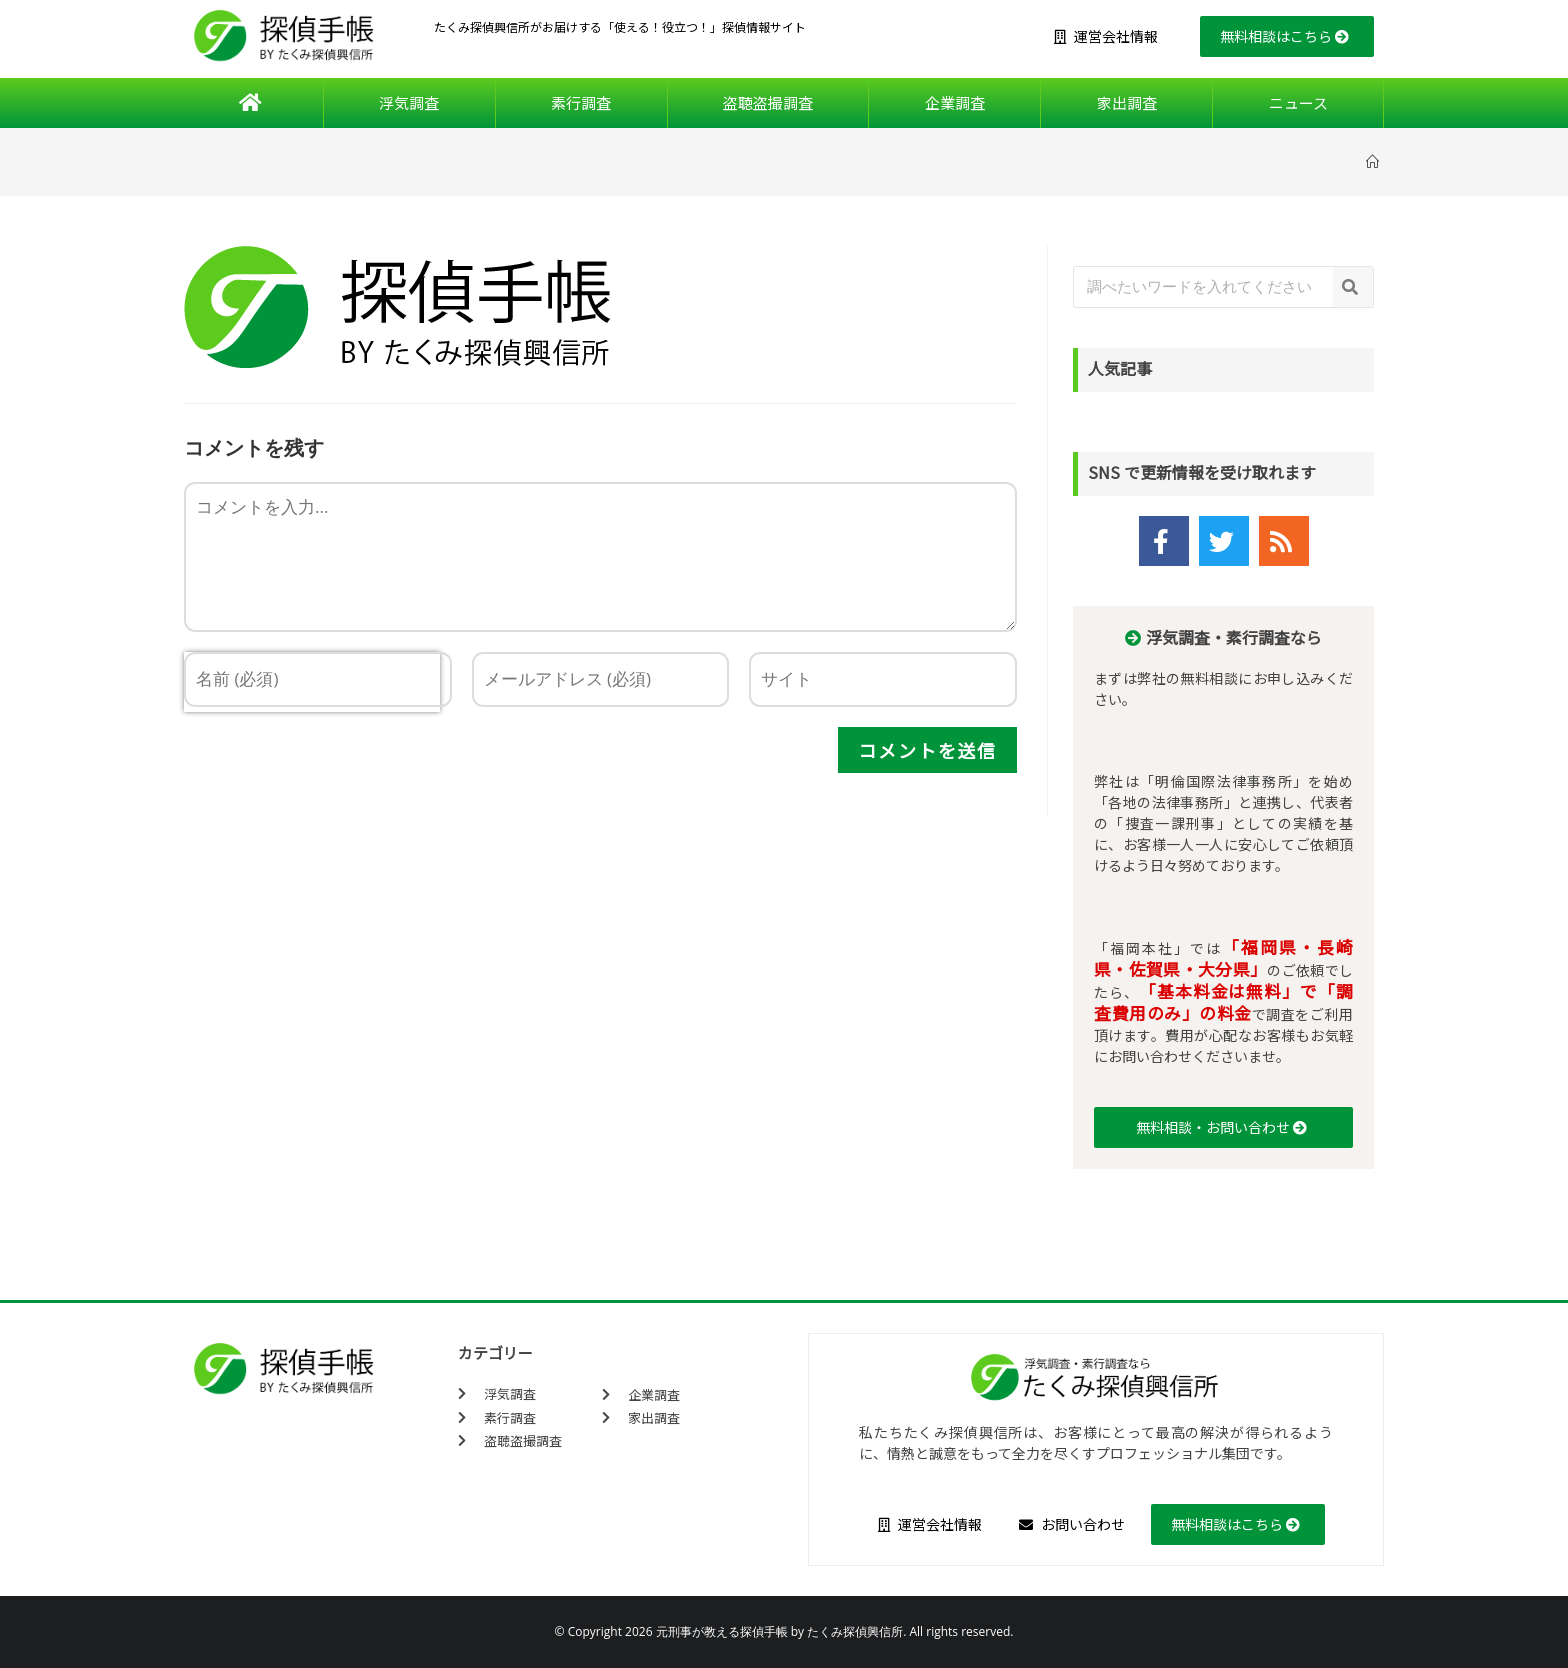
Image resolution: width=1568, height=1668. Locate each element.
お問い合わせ (1072, 1524)
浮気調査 (409, 102)
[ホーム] (1375, 161)
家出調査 (1127, 102)
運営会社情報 (1106, 36)
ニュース (1298, 102)
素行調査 (581, 102)
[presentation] (312, 757)
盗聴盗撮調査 (768, 102)
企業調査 (955, 102)
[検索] (1353, 287)
